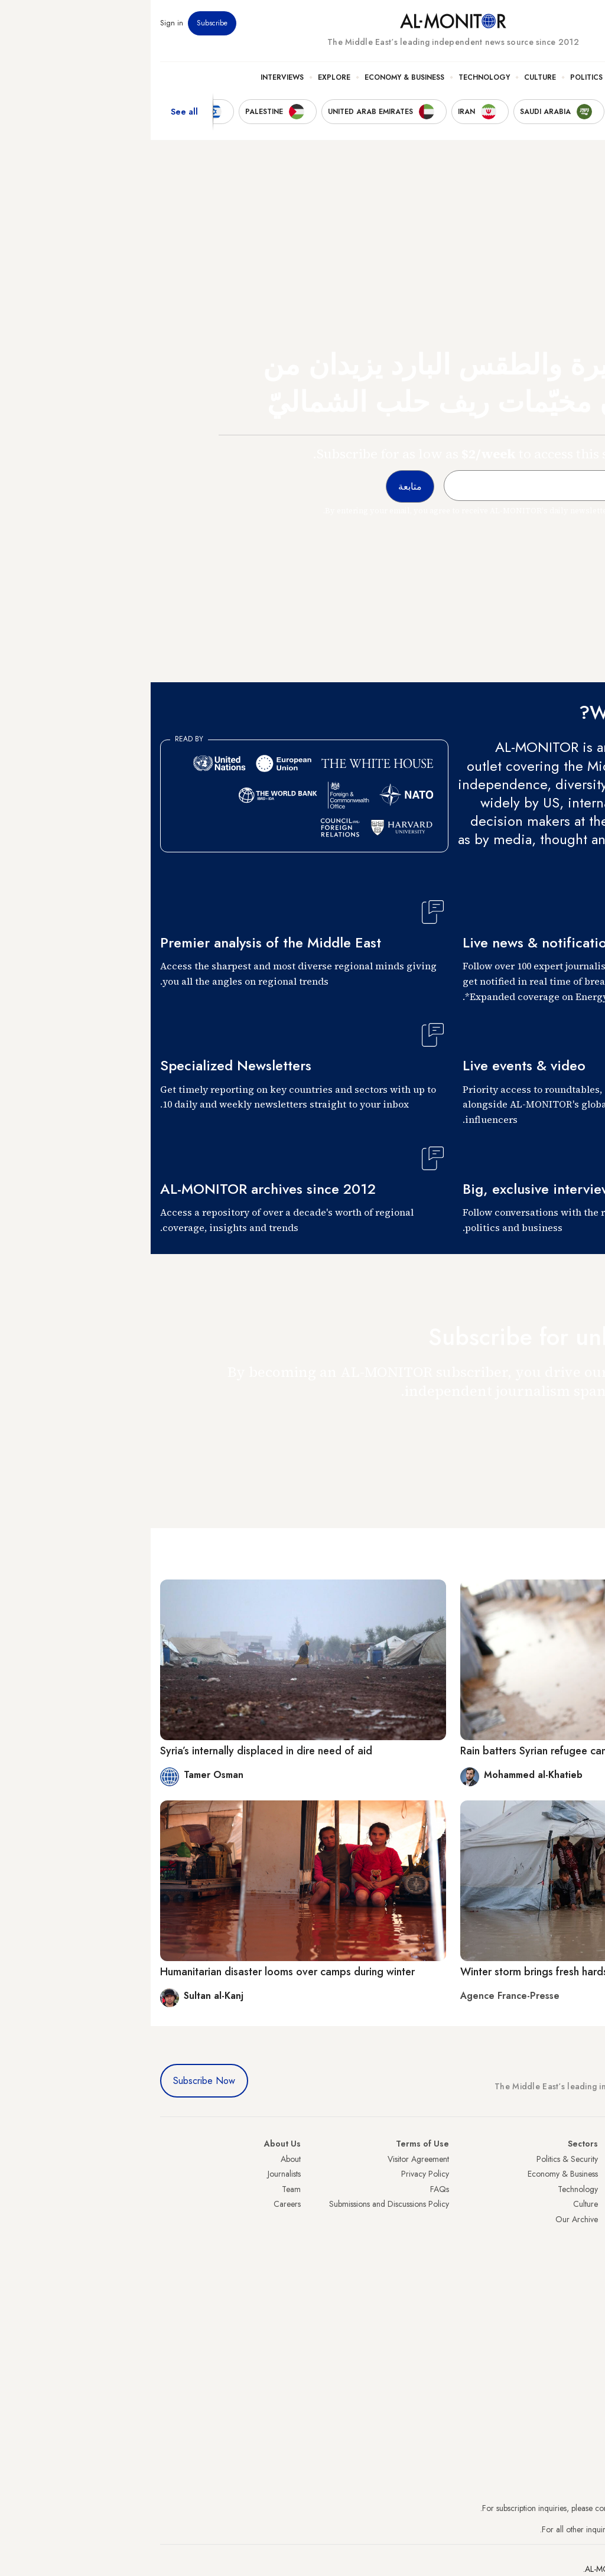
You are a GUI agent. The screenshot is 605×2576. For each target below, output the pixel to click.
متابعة (572, 1425)
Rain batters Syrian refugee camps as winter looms (428, 1750)
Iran (589, 2189)
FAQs (288, 2189)
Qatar (585, 2265)
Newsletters (548, 23)
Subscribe (61, 23)
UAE (588, 2204)
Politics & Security (457, 77)
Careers (136, 2204)
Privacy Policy (274, 2174)
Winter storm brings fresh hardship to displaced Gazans (441, 1971)
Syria (587, 2295)
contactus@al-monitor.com (551, 2529)
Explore (183, 77)
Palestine (581, 2234)
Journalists (133, 2174)
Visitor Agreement (267, 2159)
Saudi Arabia (573, 2174)
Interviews (131, 77)
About (140, 2159)
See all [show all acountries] (33, 112)
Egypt (586, 2249)
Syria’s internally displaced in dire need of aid (115, 1750)
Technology (333, 77)
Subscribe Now (53, 2080)
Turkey (584, 2159)
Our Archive (426, 2219)
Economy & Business (254, 77)
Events (509, 23)
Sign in (20, 23)
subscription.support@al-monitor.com (533, 2508)
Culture (389, 77)
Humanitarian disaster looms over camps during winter (136, 1971)
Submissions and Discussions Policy (238, 2204)
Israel (587, 2219)
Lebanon (581, 2279)
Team (140, 2189)
